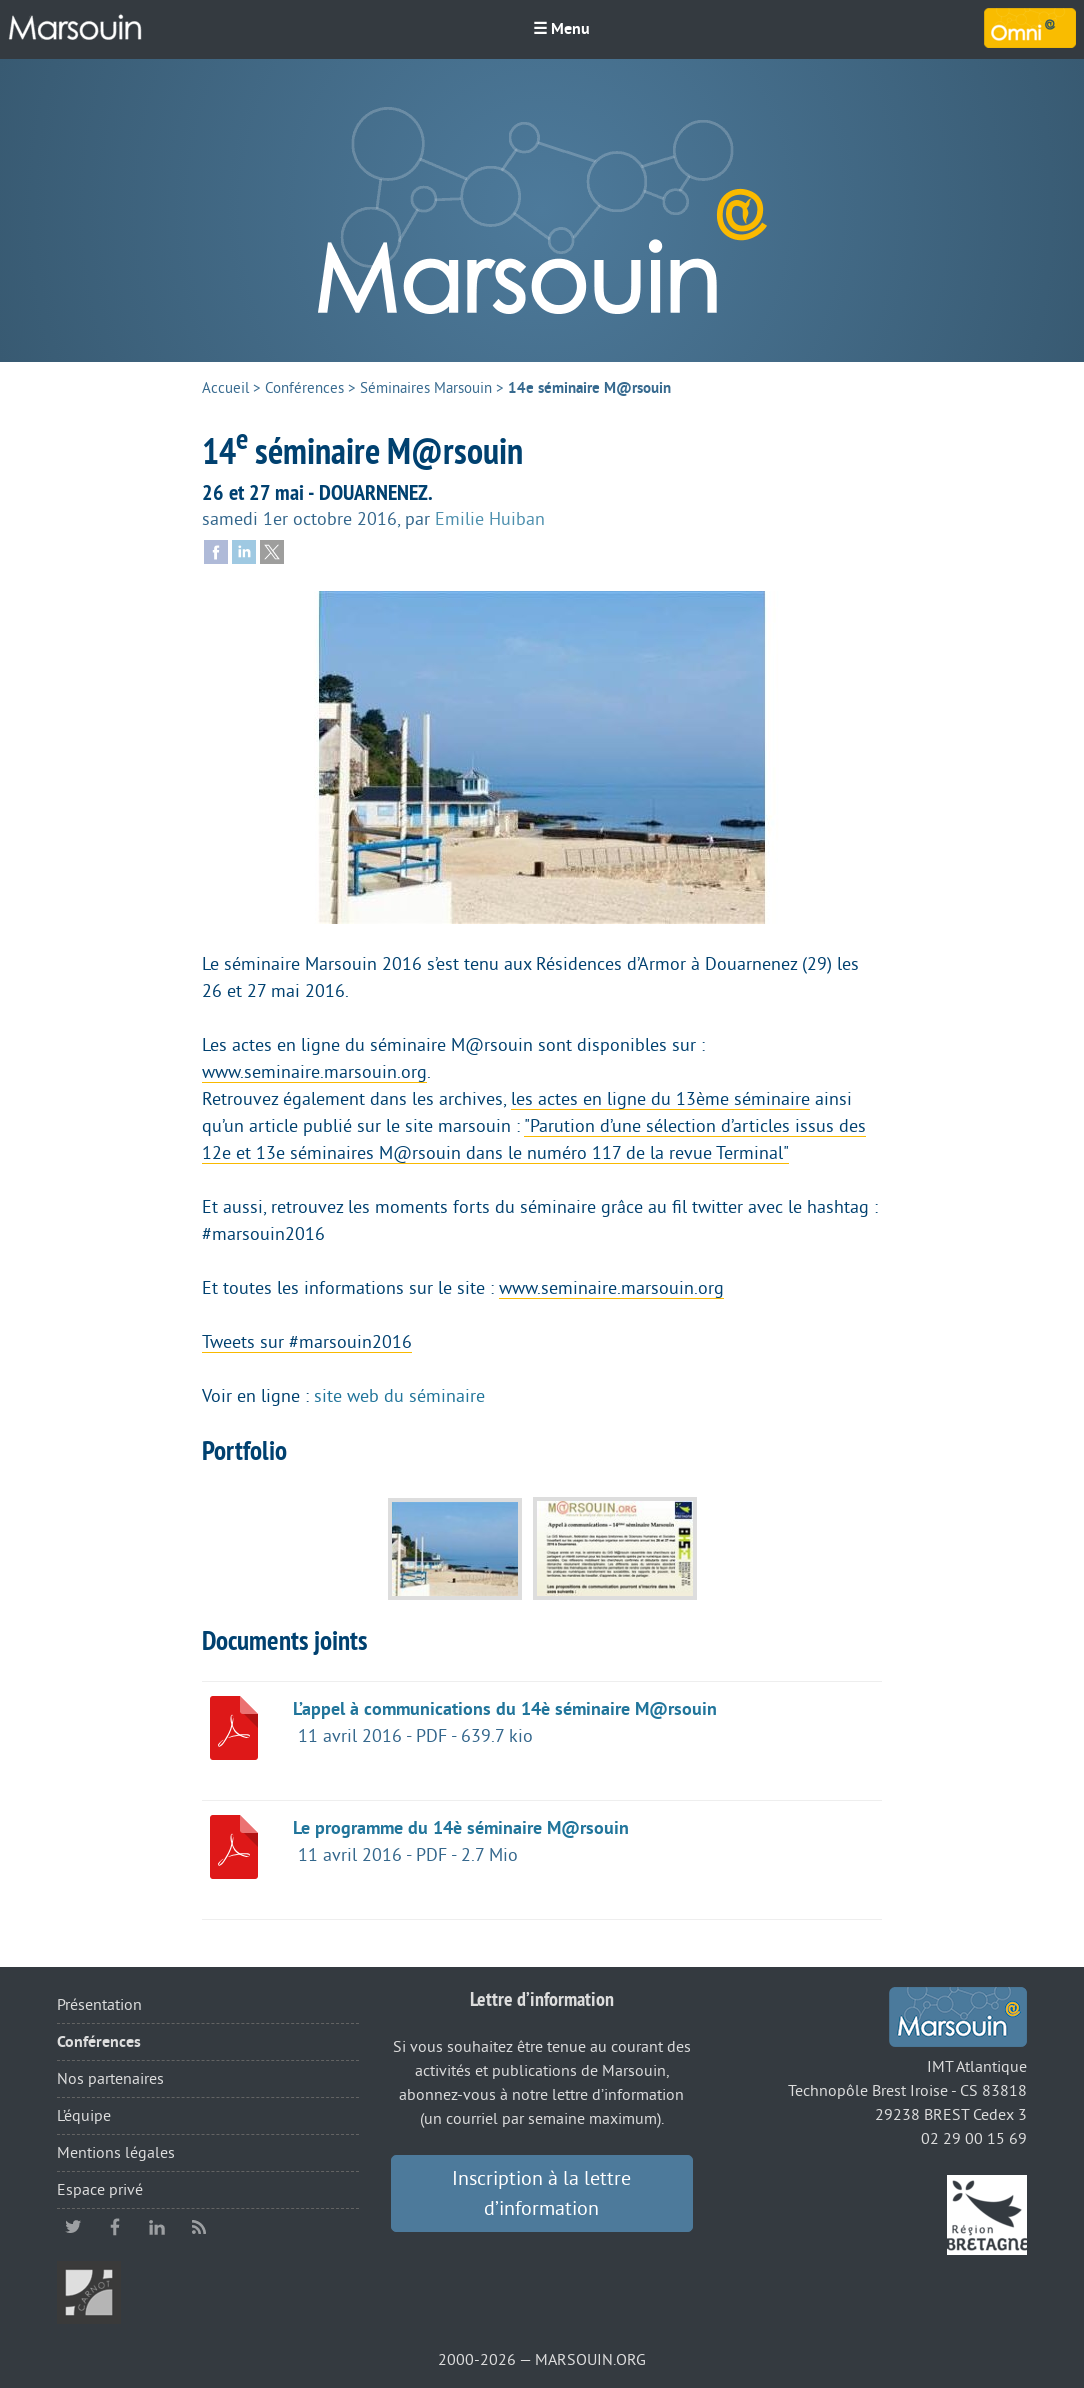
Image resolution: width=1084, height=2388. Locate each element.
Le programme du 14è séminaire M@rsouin (461, 1828)
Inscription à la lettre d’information (541, 2194)
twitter (73, 2227)
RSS (199, 2227)
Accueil (225, 388)
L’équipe (84, 2116)
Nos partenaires (110, 2079)
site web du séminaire (399, 1396)
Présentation (99, 2005)
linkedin (157, 2227)
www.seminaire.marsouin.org (314, 1072)
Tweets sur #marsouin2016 (307, 1342)
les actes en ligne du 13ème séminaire (660, 1099)
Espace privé (100, 2190)
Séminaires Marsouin (426, 388)
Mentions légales (116, 2153)
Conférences (304, 388)
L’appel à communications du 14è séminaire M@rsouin (505, 1709)
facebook (115, 2227)
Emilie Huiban (490, 519)
